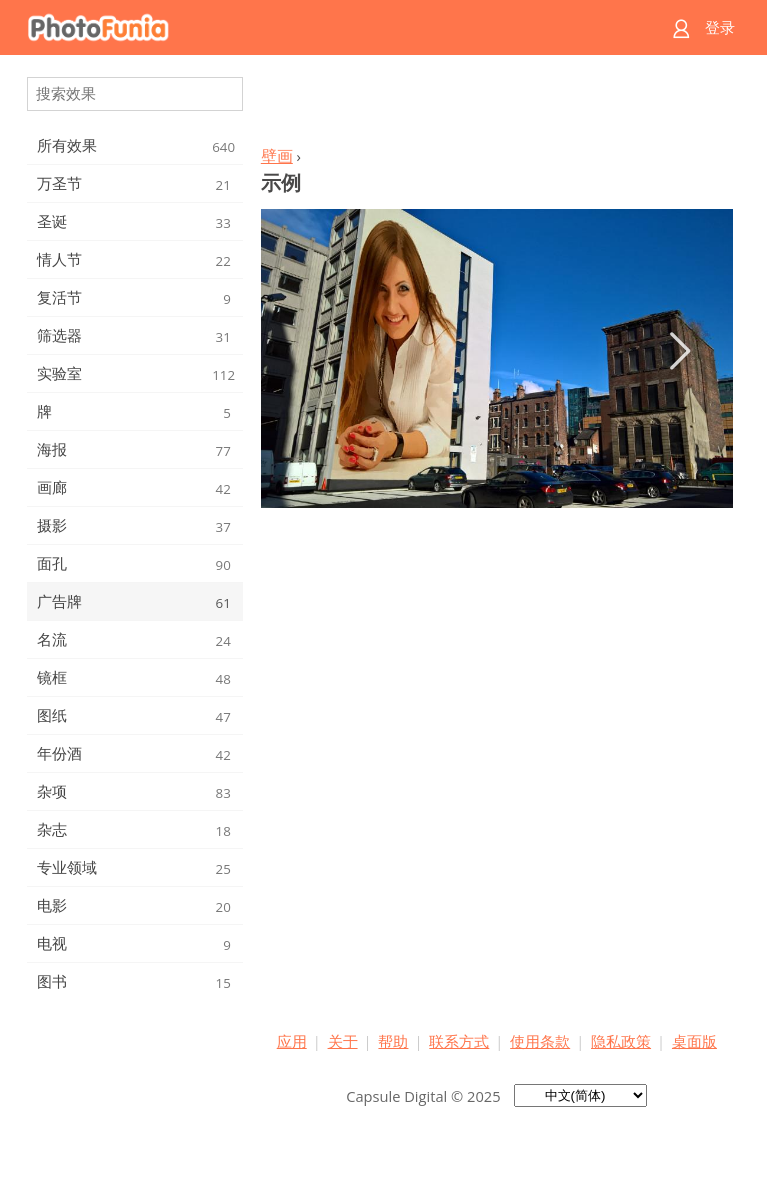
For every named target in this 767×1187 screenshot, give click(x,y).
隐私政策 (621, 1041)
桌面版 (694, 1041)
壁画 (277, 156)
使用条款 (540, 1041)
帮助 (393, 1041)
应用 (292, 1041)
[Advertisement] (497, 106)
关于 (343, 1041)
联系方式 (459, 1041)
